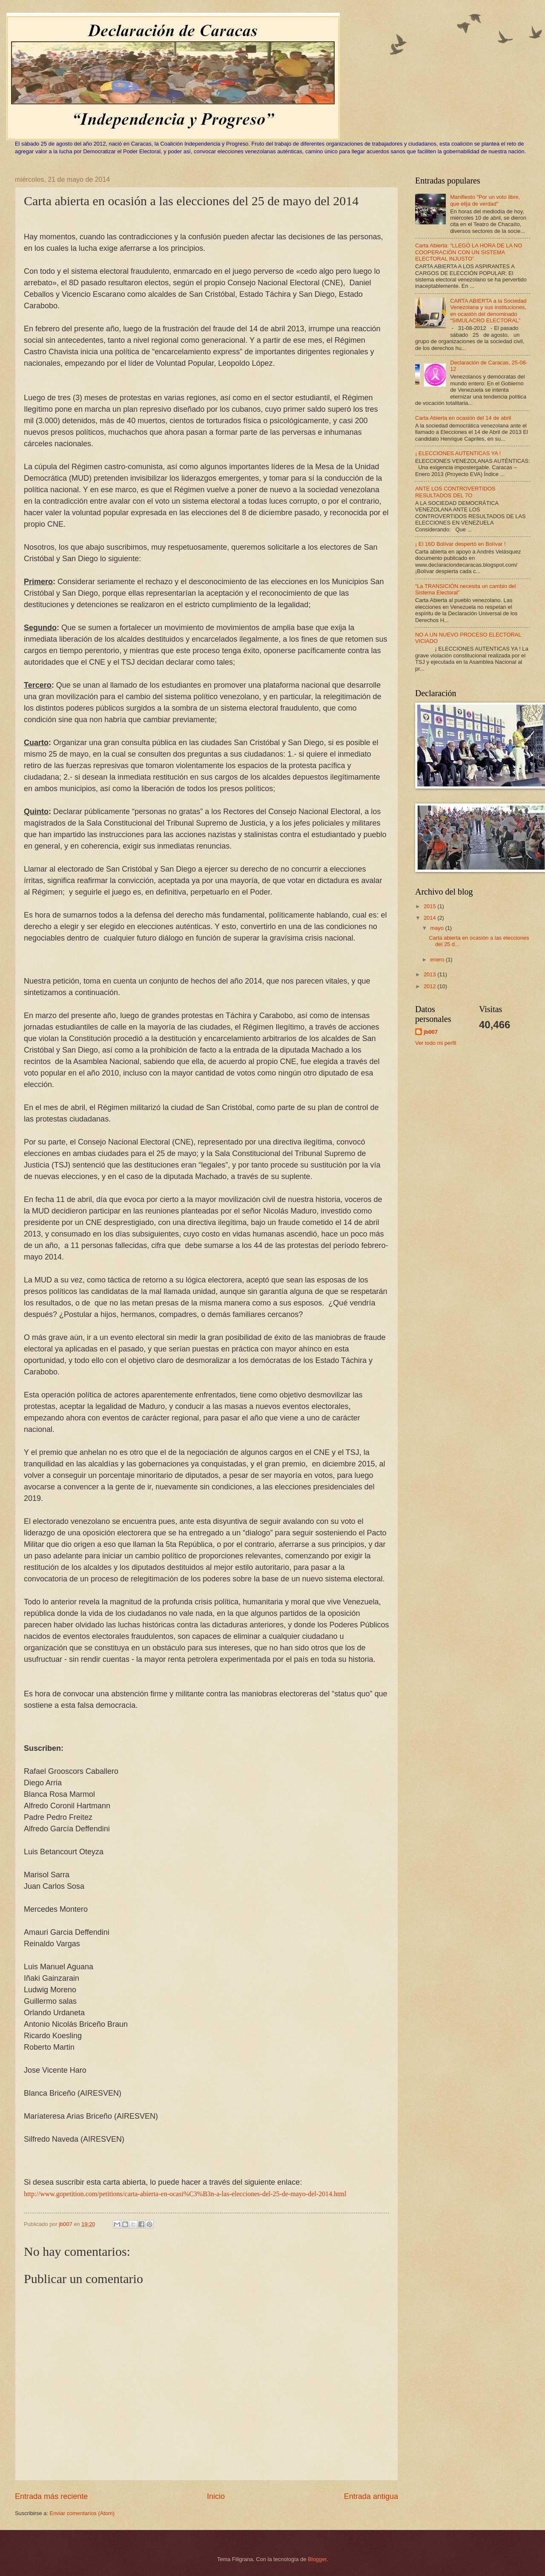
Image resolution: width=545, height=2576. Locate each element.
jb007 (431, 1032)
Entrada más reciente (51, 2496)
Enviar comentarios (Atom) (82, 2513)
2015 (430, 906)
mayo (437, 928)
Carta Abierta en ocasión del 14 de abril (463, 418)
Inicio (216, 2496)
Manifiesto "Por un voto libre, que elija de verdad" (485, 200)
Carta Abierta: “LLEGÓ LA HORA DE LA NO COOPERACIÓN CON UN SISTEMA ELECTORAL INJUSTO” (468, 252)
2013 (430, 974)
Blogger (317, 2559)
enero (438, 959)
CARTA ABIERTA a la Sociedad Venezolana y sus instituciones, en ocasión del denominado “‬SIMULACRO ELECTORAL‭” (488, 311)
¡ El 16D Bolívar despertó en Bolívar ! (460, 544)
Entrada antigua (371, 2496)
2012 (430, 986)
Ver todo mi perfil (435, 1043)
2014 (430, 918)
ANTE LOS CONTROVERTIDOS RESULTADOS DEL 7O (455, 491)
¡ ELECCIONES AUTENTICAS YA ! (458, 453)
